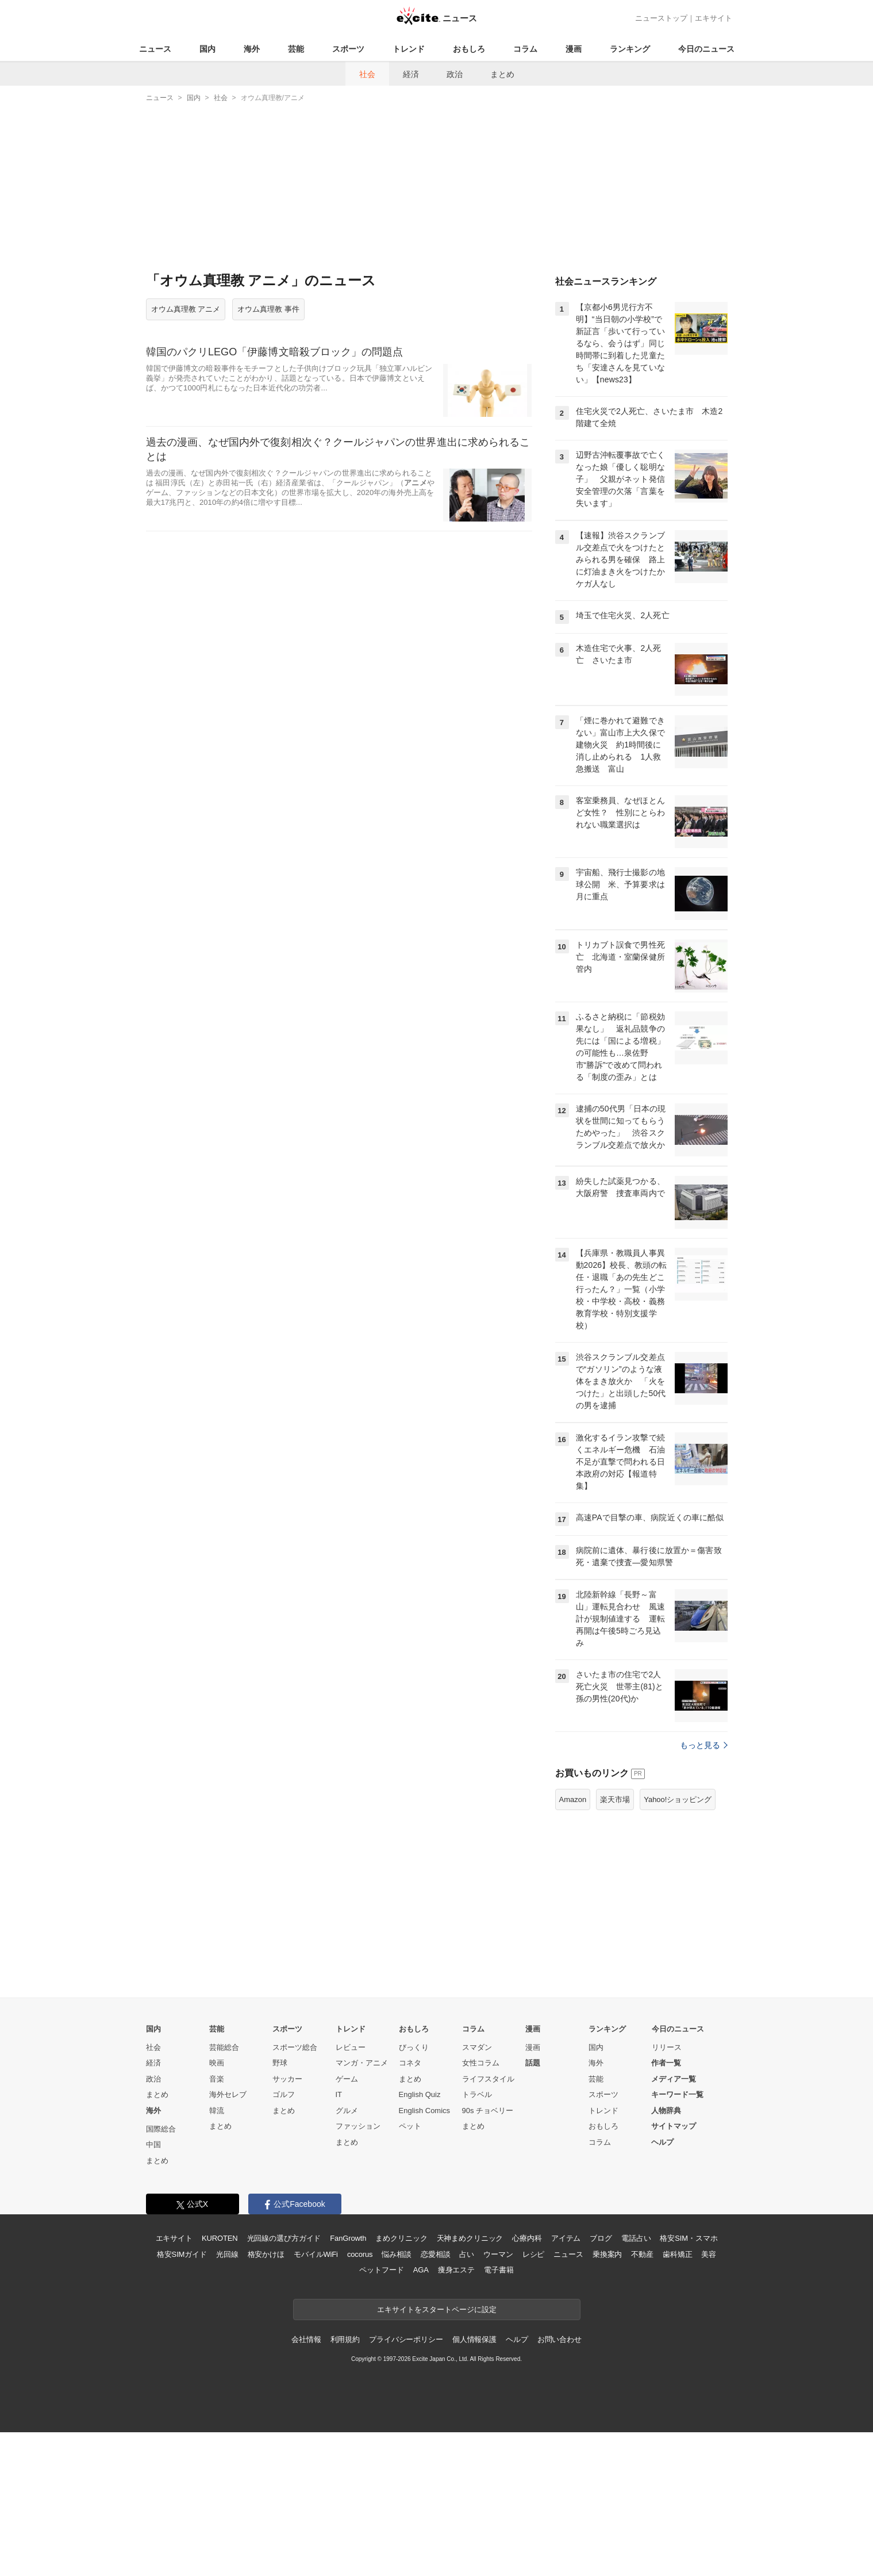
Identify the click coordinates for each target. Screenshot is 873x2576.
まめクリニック (401, 2238)
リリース (667, 2047)
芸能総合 (224, 2047)
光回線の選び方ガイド (284, 2238)
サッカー (287, 2079)
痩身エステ (456, 2270)
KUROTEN (220, 2238)
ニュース (155, 48)
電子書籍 (498, 2270)
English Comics (425, 2110)
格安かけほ (266, 2254)
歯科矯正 (677, 2254)
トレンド (409, 48)
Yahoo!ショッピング (678, 1799)
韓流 (216, 2110)
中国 (153, 2144)
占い (466, 2254)
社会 (367, 74)
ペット (410, 2126)
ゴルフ (283, 2094)
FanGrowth (348, 2238)
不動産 (642, 2254)
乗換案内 (607, 2254)
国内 (207, 48)
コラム (525, 48)
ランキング (630, 48)
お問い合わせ (559, 2339)
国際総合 (161, 2129)
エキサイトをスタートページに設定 (437, 2309)
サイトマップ (673, 2126)
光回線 (227, 2254)
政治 (455, 74)
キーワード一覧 (677, 2094)
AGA (421, 2270)
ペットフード (381, 2270)
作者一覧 (666, 2062)
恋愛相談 (435, 2254)
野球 (279, 2062)
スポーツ (348, 48)
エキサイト (713, 18)
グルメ (347, 2110)
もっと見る (704, 1745)
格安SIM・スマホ (688, 2238)
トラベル (477, 2094)
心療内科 (526, 2238)
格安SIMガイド (182, 2254)
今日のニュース (706, 48)
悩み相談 (396, 2254)
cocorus (360, 2254)
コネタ (410, 2062)
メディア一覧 (673, 2079)
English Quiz (420, 2094)
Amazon (573, 1799)
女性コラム (480, 2062)
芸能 (296, 48)
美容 (708, 2254)
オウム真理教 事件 (268, 309)
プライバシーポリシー (406, 2339)
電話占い (636, 2238)
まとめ (502, 74)
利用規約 (345, 2339)
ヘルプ (662, 2142)
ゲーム (347, 2079)
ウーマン (498, 2254)
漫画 (574, 48)
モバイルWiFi (316, 2254)
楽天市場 (615, 1799)
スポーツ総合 (294, 2047)
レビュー (351, 2047)
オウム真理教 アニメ (186, 309)
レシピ (533, 2254)
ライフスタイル (488, 2079)
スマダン (477, 2047)
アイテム (565, 2238)
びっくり (414, 2047)
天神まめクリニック (470, 2238)
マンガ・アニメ (362, 2062)
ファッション (358, 2126)
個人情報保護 (474, 2339)
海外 (252, 48)
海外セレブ (228, 2094)
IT (339, 2094)
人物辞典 (666, 2110)
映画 (216, 2062)
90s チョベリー (488, 2110)
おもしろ (469, 48)
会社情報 (306, 2339)
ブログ (601, 2238)
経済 (411, 74)
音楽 (216, 2079)
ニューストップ (661, 18)
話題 (532, 2062)
